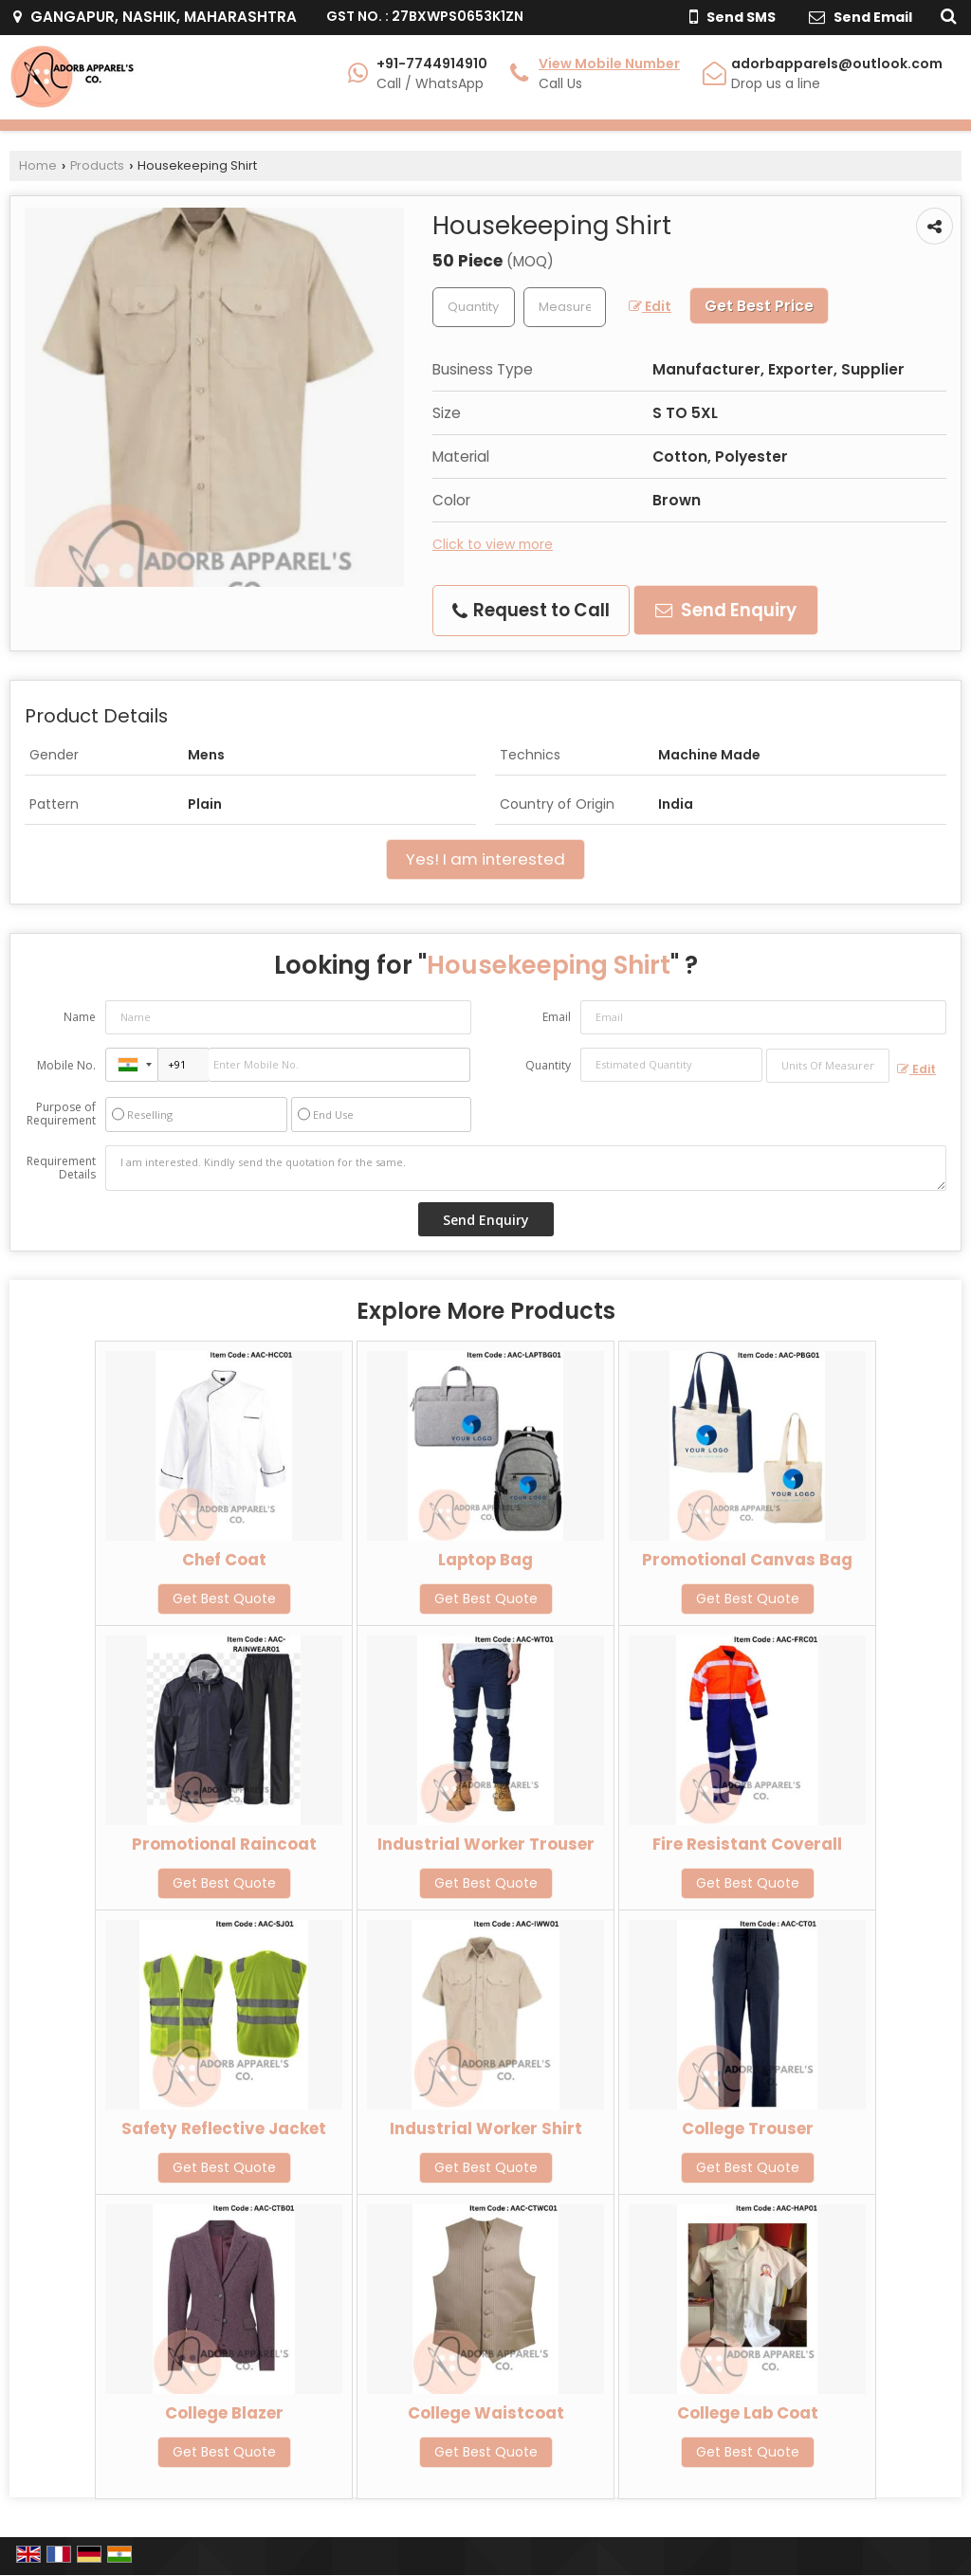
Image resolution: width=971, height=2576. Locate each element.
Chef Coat (224, 1559)
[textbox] (564, 307)
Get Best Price (759, 306)
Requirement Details (61, 1168)
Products (97, 165)
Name (80, 1017)
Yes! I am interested (485, 859)
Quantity (548, 1065)
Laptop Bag (485, 1559)
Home (38, 165)
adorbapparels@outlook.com (837, 63)
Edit (650, 306)
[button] (609, 63)
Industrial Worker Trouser (486, 1844)
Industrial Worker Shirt (486, 2128)
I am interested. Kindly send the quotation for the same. (525, 1168)
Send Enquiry (726, 610)
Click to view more (492, 544)
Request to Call (531, 610)
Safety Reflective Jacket (223, 2128)
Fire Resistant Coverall (747, 1844)
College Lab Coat (747, 2413)
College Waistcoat (486, 2413)
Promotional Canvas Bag (747, 1559)
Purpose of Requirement (61, 1114)
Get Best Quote (224, 1598)
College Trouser (748, 2128)
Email (556, 1017)
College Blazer (224, 2413)
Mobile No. (66, 1065)
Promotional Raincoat (224, 1844)
